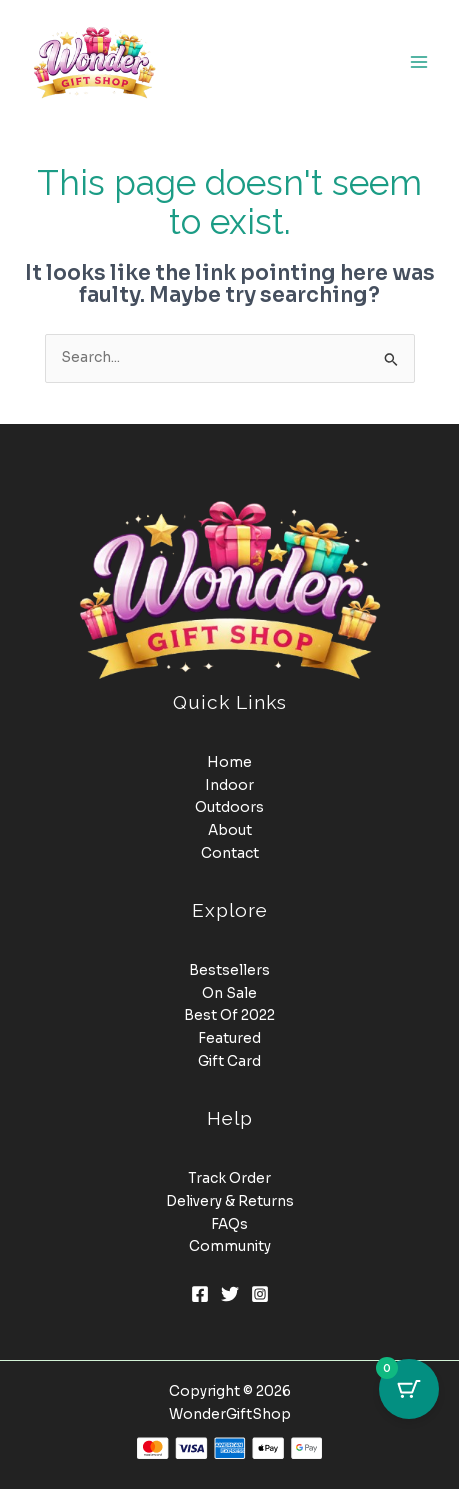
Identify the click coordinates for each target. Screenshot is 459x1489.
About (230, 830)
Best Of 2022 (229, 1015)
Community (230, 1246)
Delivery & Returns (230, 1201)
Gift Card (229, 1061)
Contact (230, 853)
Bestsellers (229, 970)
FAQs (229, 1224)
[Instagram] (260, 1294)
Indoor (229, 785)
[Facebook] (200, 1294)
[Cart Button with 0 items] (409, 1389)
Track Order (229, 1178)
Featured (229, 1038)
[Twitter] (230, 1294)
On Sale (229, 993)
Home (229, 762)
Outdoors (229, 807)
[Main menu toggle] (419, 61)
